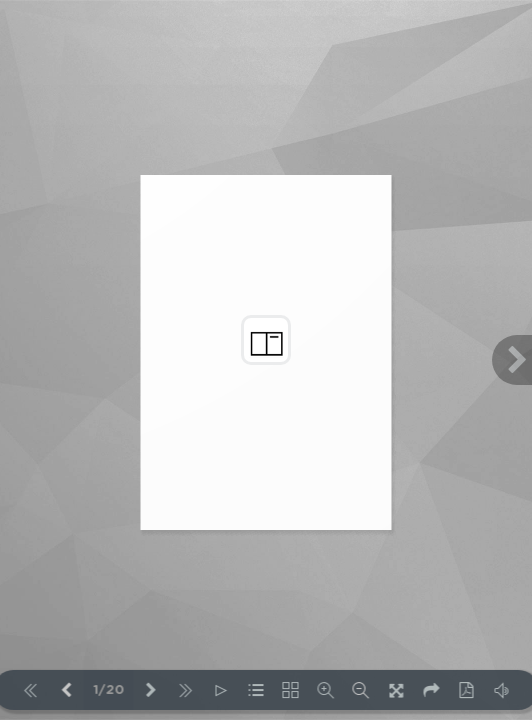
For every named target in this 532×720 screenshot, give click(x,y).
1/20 (108, 690)
